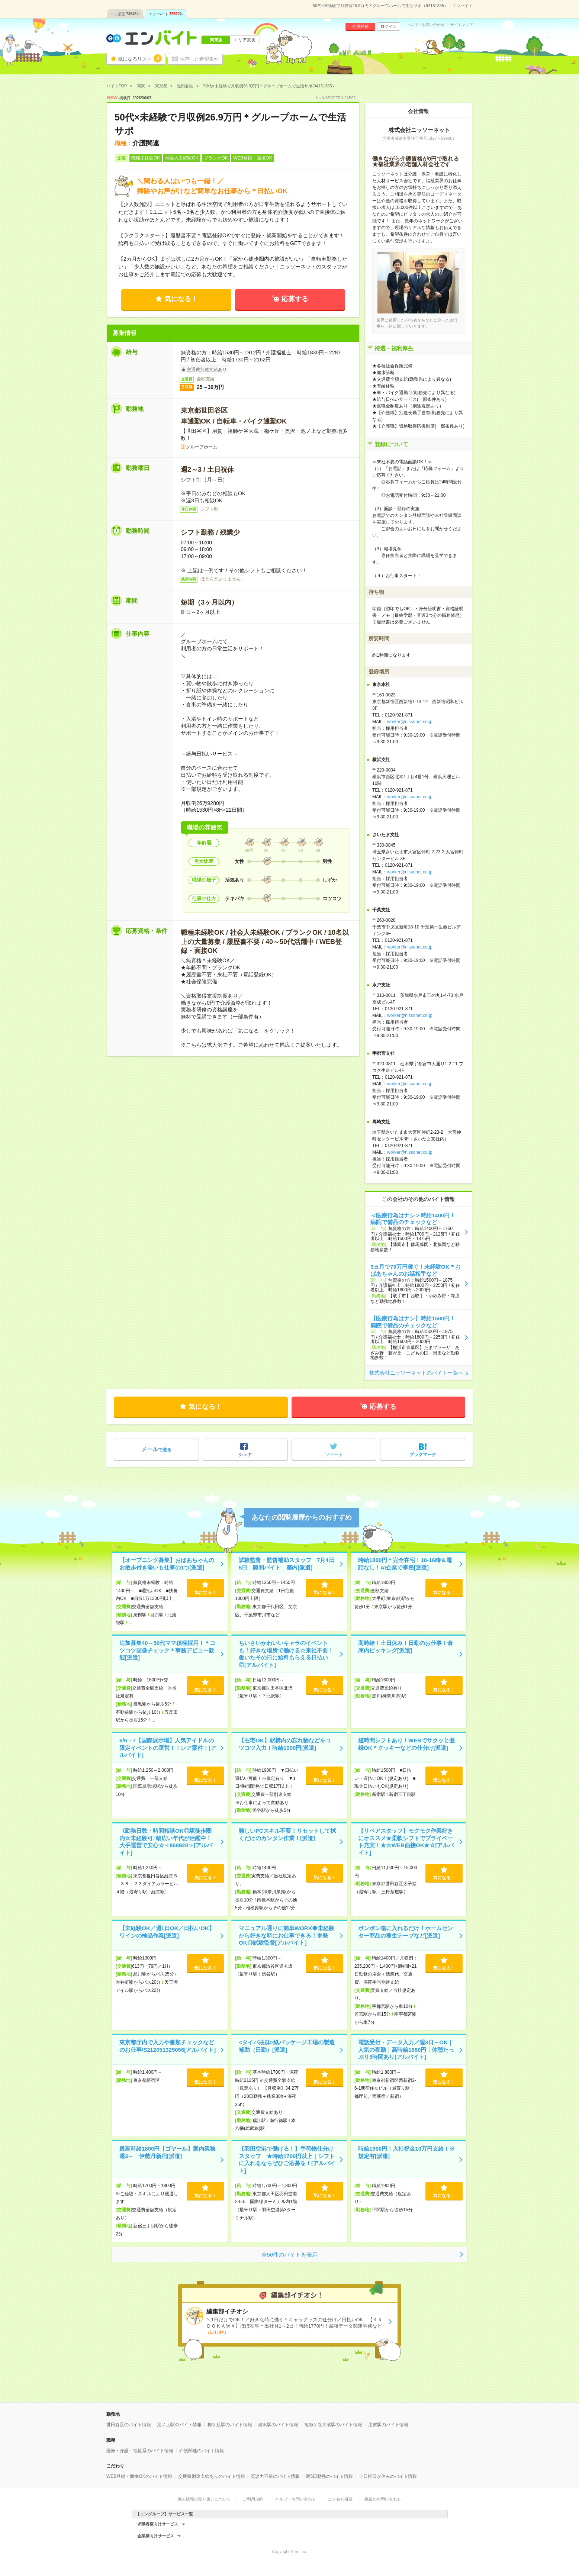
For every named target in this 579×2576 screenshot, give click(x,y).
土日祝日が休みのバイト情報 (388, 2476)
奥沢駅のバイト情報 (278, 2424)
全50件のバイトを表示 (289, 2254)
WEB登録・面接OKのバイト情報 (139, 2476)
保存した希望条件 (199, 59)
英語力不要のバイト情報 (275, 2476)
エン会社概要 (340, 2499)
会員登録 (360, 26)
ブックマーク (422, 1454)
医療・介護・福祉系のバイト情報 (139, 2450)
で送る (156, 1449)
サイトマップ (461, 25)
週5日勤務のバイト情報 (329, 2476)
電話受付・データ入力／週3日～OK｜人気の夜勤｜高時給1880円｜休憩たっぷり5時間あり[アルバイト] (406, 2049)
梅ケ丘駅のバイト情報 (230, 2424)
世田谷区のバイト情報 (128, 2424)
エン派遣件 (125, 14)
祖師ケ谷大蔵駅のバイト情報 (333, 2424)
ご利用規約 (253, 2499)
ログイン (388, 26)
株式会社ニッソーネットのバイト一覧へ (416, 1373)
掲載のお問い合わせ (382, 2499)
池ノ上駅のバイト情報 (179, 2424)
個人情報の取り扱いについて (204, 2499)
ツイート (334, 1454)
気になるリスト (140, 58)
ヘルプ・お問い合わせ (425, 25)
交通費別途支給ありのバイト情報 (211, 2476)
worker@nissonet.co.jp (409, 721)
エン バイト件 (166, 14)
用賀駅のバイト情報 (388, 2424)
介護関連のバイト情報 (201, 2450)
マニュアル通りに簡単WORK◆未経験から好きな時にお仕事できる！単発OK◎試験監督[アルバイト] (287, 1935)
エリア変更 (245, 39)
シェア (245, 1454)
